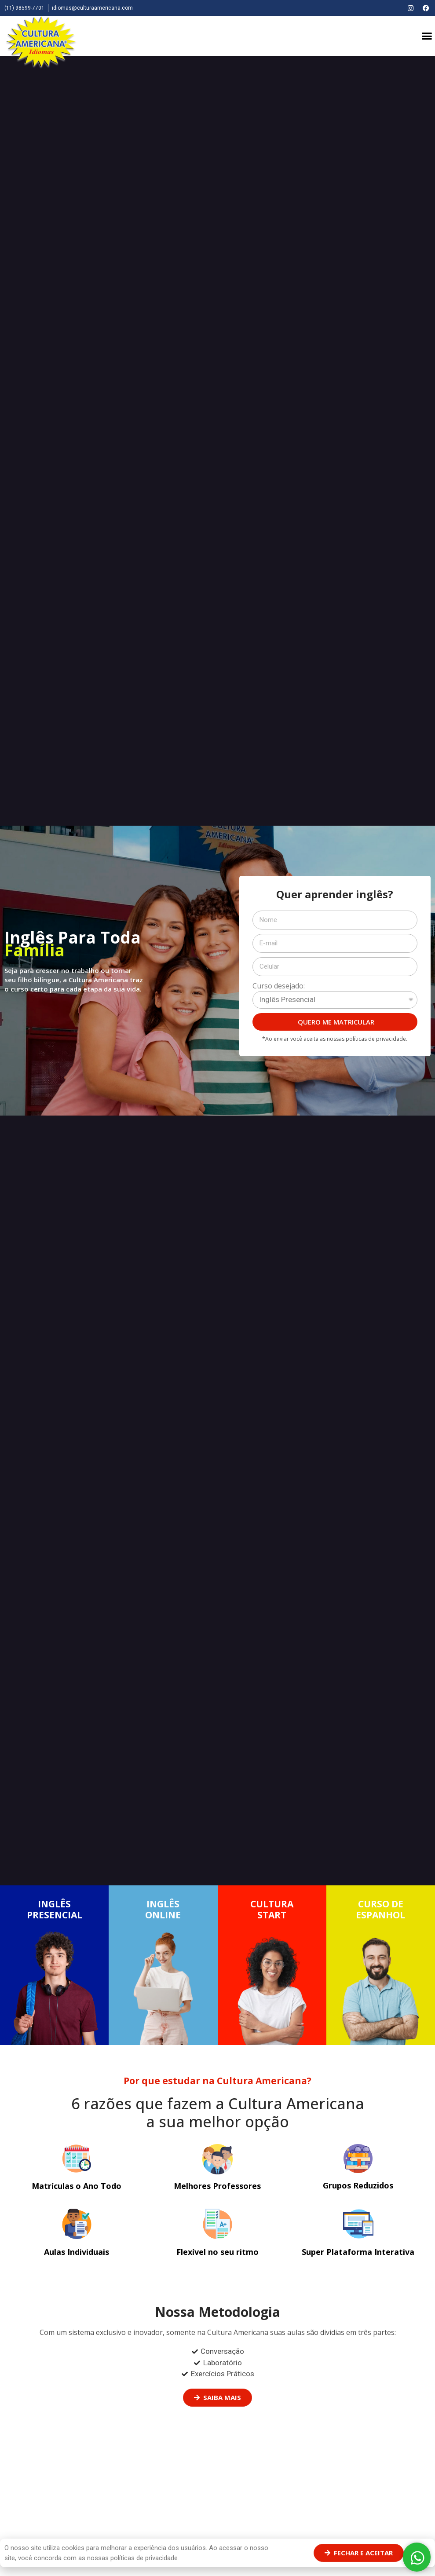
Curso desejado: (278, 986)
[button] (426, 36)
